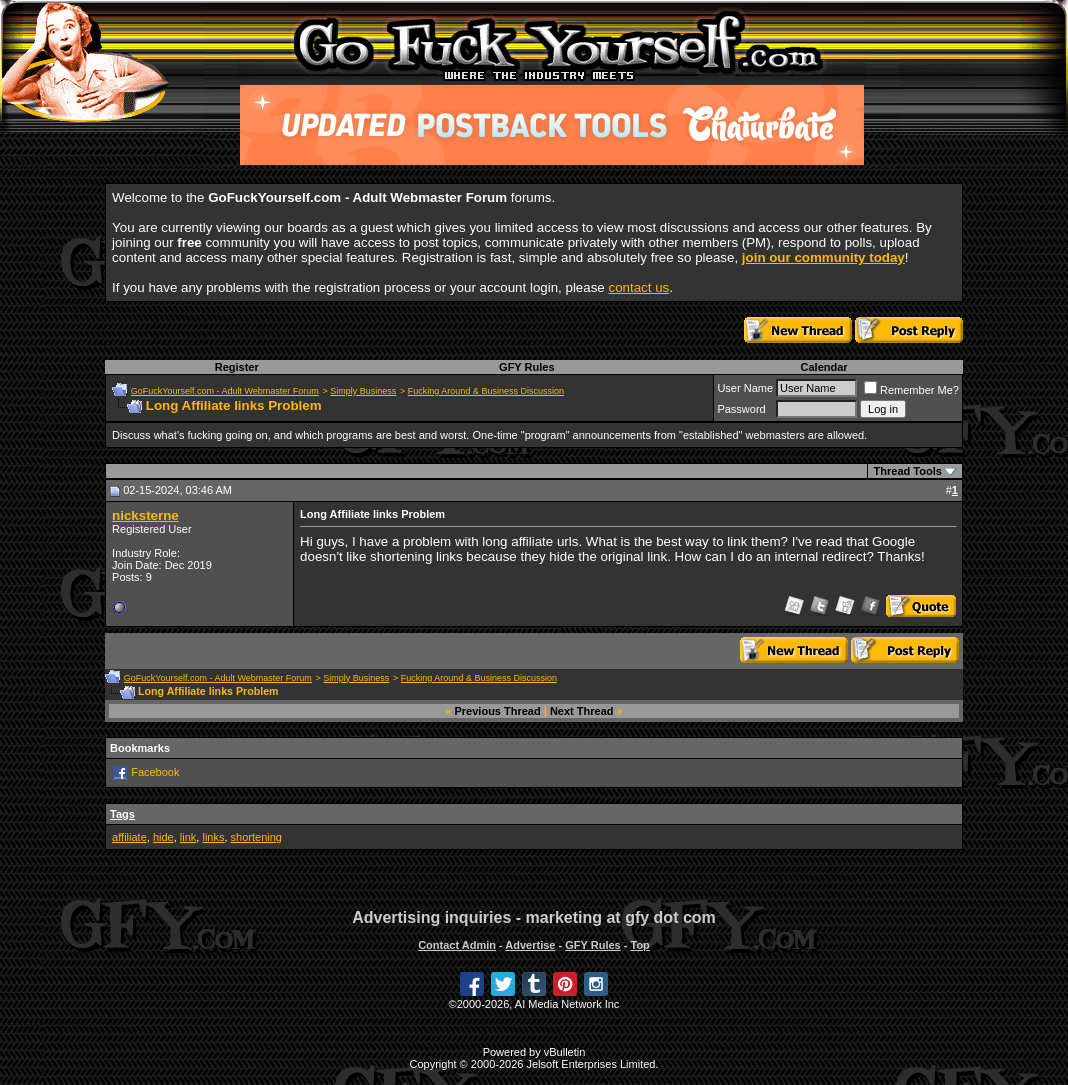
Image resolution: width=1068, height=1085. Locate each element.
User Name (745, 388)
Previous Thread (498, 711)
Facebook (155, 772)
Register (237, 367)
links (213, 837)
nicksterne (145, 515)
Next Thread (582, 711)
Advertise (530, 945)
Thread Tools (908, 471)
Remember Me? (911, 390)
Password (741, 409)
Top (639, 945)
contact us (638, 287)
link (188, 837)
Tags (122, 814)
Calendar (824, 367)
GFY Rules (526, 367)
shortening (256, 837)
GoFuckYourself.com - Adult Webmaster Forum (225, 391)
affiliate (129, 837)
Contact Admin (457, 945)
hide (163, 837)
